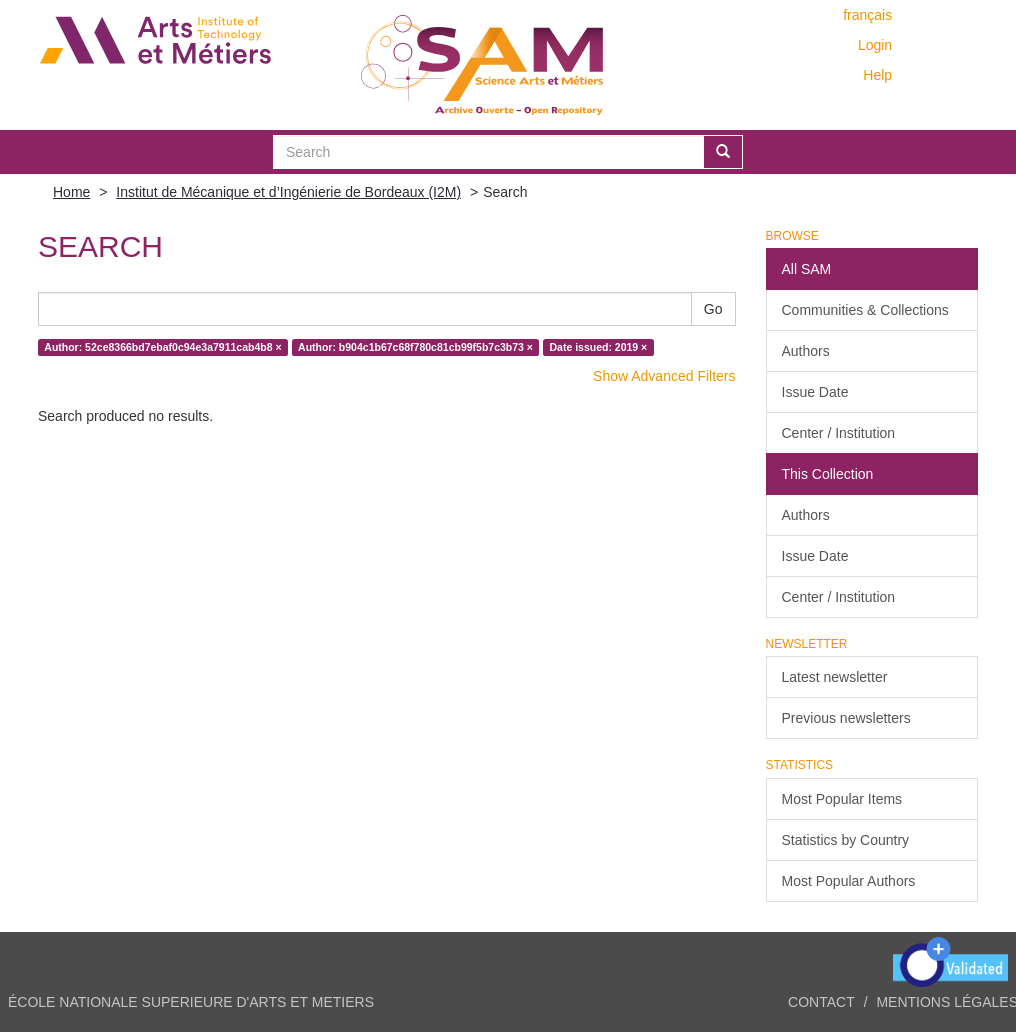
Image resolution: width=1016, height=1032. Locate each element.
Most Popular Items (842, 799)
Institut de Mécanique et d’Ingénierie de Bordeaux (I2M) (288, 192)
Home (71, 192)
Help (877, 75)
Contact (821, 1002)
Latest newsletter (835, 677)
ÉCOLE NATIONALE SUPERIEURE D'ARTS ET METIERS (191, 1002)
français (867, 15)
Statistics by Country (846, 840)
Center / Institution (839, 433)
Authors (806, 351)
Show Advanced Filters (664, 376)
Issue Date (815, 392)
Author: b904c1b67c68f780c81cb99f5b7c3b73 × (415, 347)
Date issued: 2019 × (598, 347)
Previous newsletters (846, 718)
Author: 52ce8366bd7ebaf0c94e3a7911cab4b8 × (162, 347)
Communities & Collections (865, 310)
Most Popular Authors (849, 881)
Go (713, 309)
